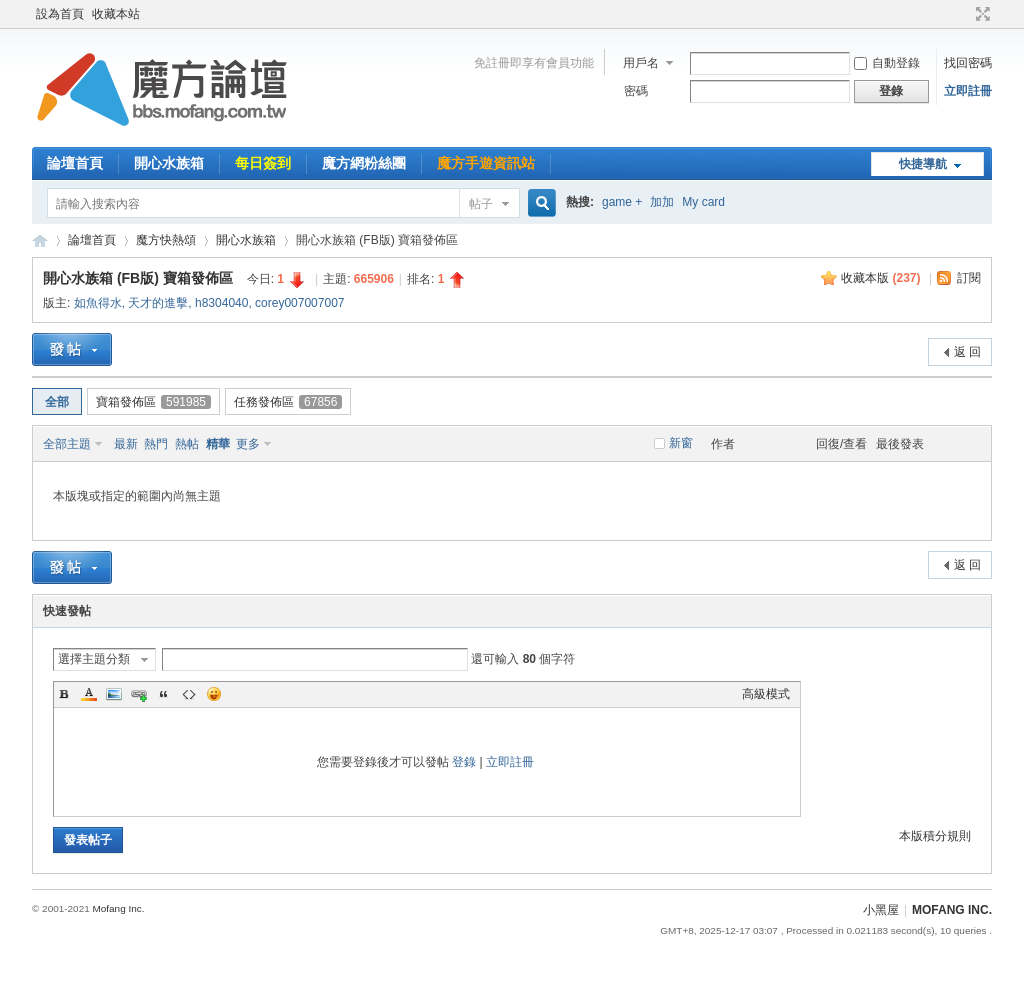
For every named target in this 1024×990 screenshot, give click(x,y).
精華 (218, 444)
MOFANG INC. (952, 910)
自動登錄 (887, 63)
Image (114, 694)
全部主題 (67, 444)
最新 (126, 444)
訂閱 (969, 278)
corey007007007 (299, 303)
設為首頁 (60, 14)
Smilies (214, 694)
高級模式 (766, 694)
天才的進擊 (158, 303)
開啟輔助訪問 (964, 14)
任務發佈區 (288, 402)
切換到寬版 (980, 14)
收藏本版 (880, 278)
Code (189, 694)
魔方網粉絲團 (364, 163)
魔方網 (40, 240)
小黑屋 (881, 910)
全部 (57, 402)
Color (89, 694)
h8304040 (221, 303)
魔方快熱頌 (166, 240)
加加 (662, 202)
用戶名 (641, 63)
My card (703, 202)
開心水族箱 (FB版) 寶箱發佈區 (138, 278)
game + (622, 202)
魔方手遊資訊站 (486, 163)
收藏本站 (116, 14)
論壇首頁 (75, 163)
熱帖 (187, 444)
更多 (248, 444)
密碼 (636, 91)
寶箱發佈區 (153, 402)
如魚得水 (98, 303)
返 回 (967, 352)
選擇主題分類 (94, 659)
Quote (164, 694)
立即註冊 (968, 91)
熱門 (156, 444)
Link (139, 694)
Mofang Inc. (118, 908)
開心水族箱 (169, 163)
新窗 (681, 443)
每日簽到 (263, 163)
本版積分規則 (935, 836)
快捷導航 (923, 164)
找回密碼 (968, 63)
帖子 (481, 204)
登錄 (464, 762)
